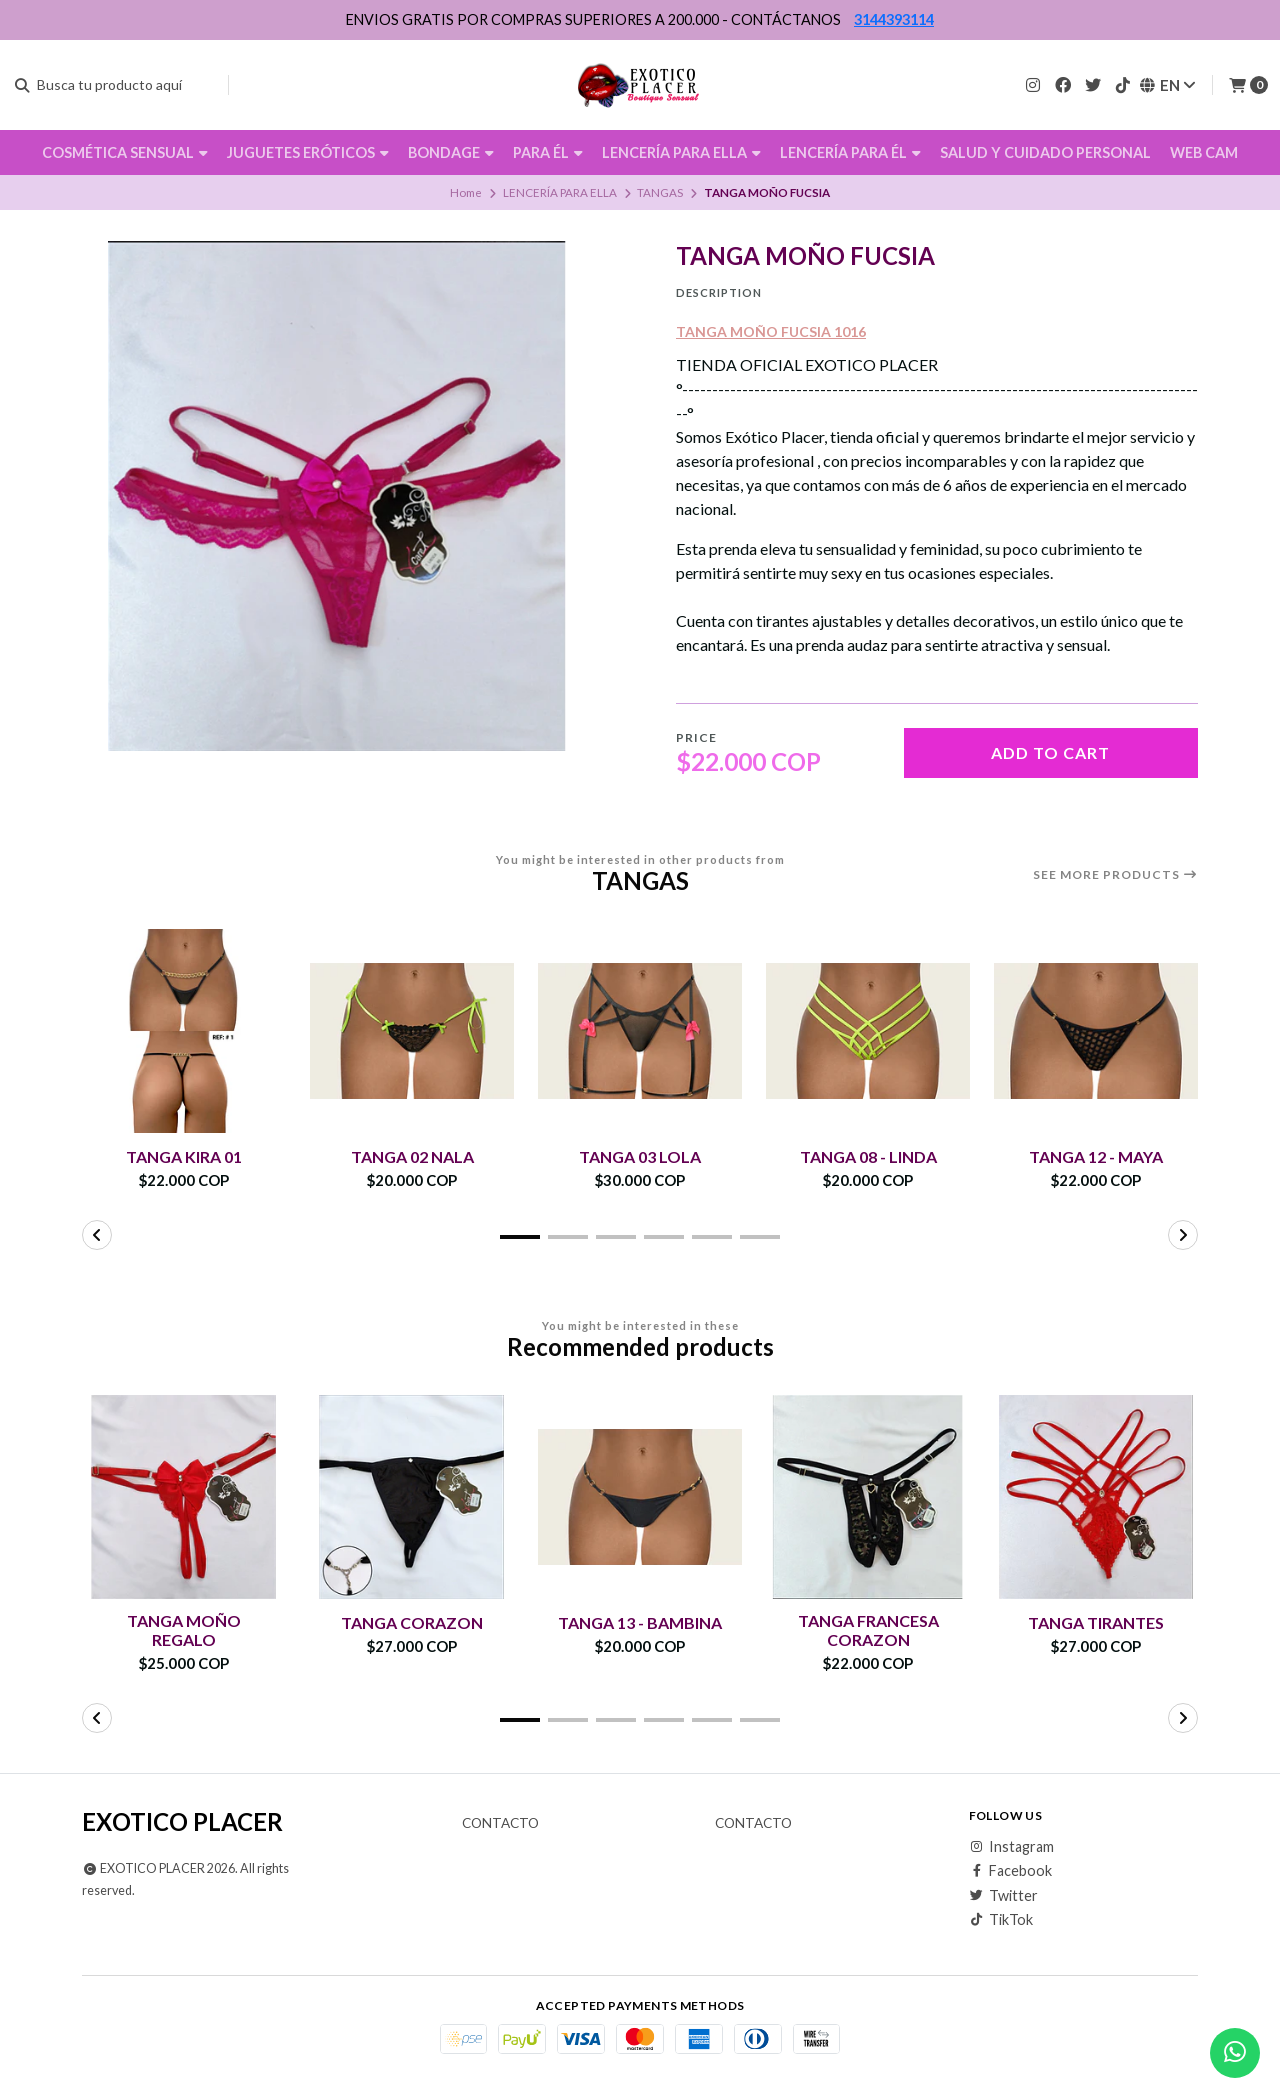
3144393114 (894, 19)
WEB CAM (1204, 152)
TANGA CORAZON (412, 1622)
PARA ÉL (548, 152)
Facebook (1010, 1871)
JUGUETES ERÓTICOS (308, 152)
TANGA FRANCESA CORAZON (868, 1630)
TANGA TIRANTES (1096, 1622)
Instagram (1011, 1847)
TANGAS (660, 192)
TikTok (1001, 1920)
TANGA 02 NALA (412, 1156)
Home (466, 192)
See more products (1115, 875)
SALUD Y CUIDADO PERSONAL (1045, 152)
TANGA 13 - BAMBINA (640, 1622)
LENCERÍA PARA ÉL (850, 152)
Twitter (1003, 1896)
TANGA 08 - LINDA (868, 1156)
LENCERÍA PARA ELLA (681, 152)
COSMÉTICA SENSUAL (125, 152)
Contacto (500, 1824)
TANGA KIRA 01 (184, 1156)
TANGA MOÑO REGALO (184, 1630)
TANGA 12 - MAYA (1096, 1156)
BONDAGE (451, 152)
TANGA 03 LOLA (640, 1156)
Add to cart (1050, 752)
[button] (520, 1237)
